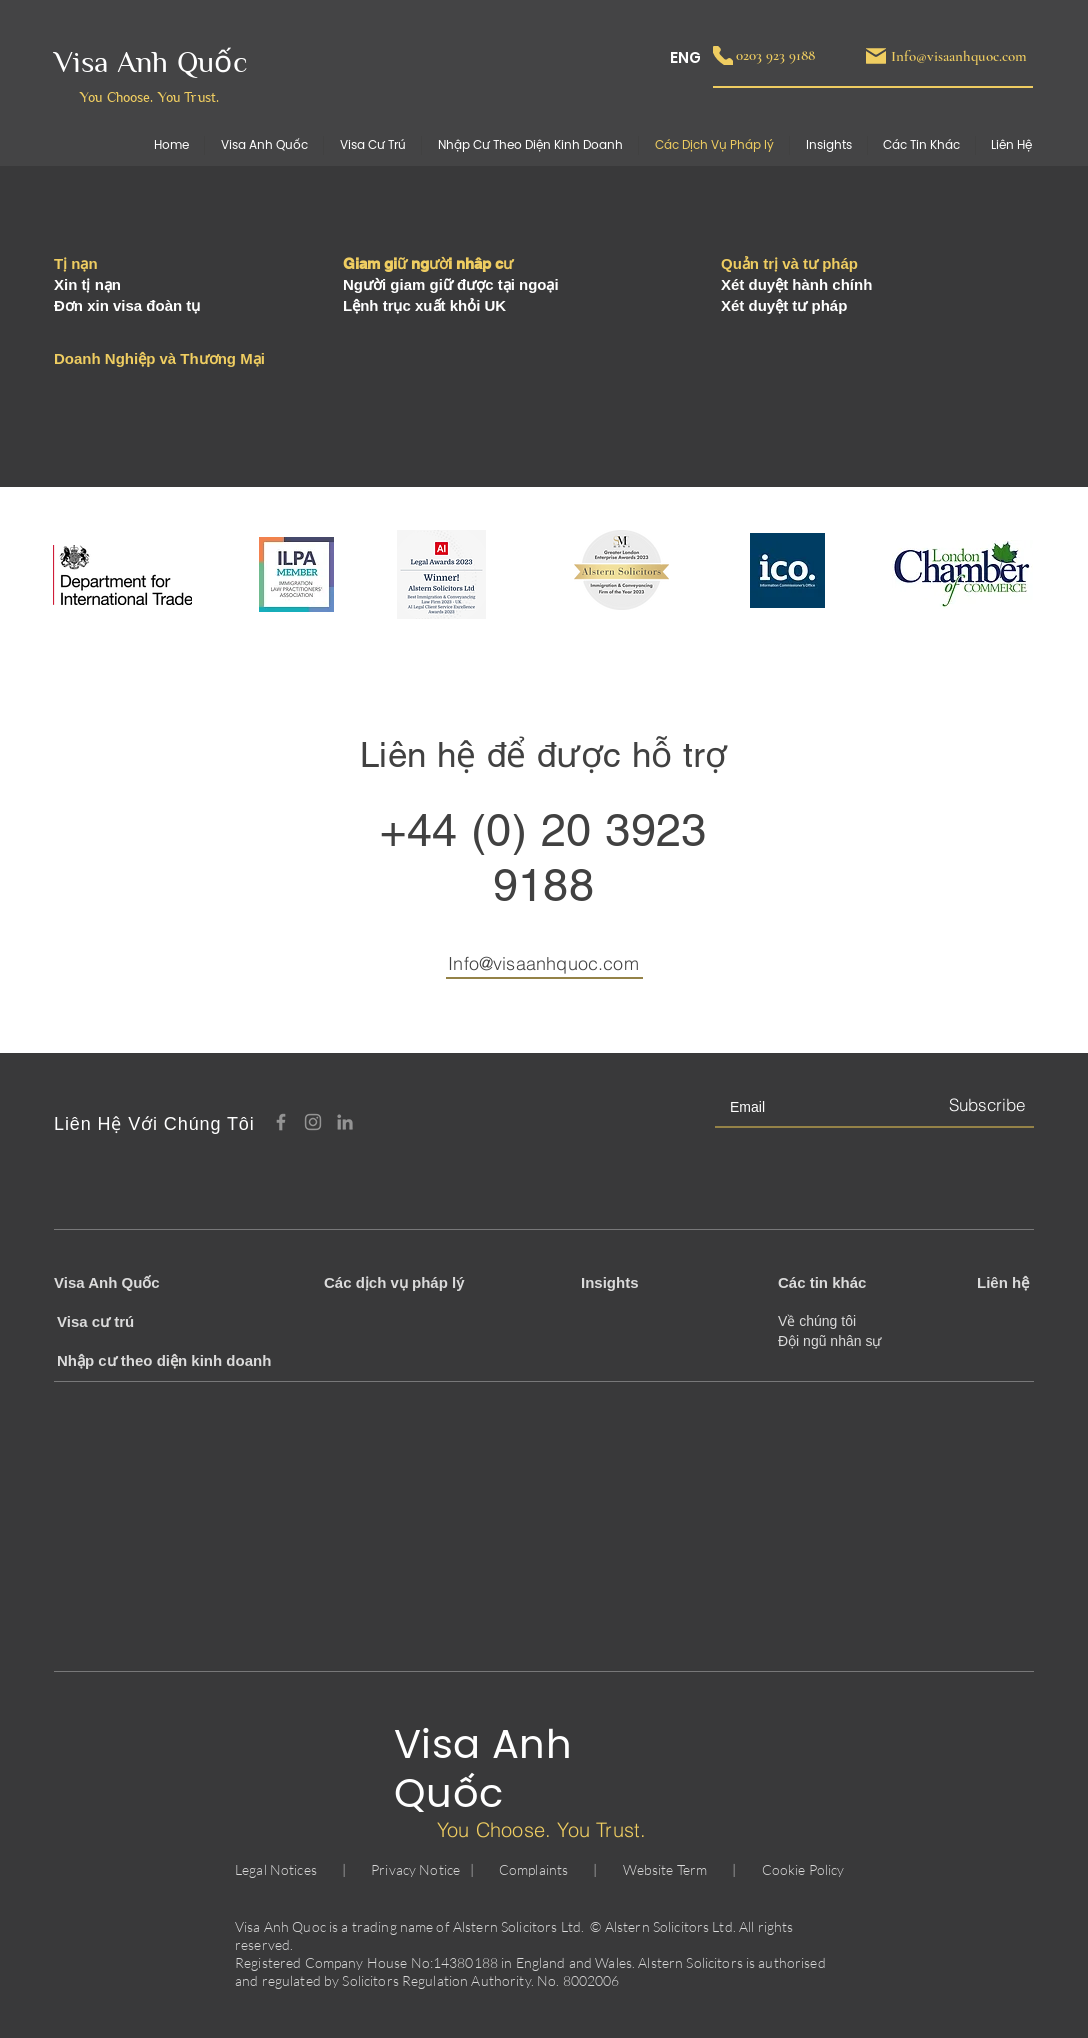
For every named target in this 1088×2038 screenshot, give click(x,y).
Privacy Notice (415, 1869)
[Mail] (876, 55)
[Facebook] (281, 1122)
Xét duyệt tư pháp (784, 305)
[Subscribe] (985, 1105)
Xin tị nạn (87, 284)
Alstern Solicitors (505, 1926)
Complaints (533, 1869)
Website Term (665, 1869)
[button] (921, 145)
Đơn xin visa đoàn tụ (127, 305)
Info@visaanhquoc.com (543, 963)
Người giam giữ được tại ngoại (451, 284)
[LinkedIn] (345, 1122)
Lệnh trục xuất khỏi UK (424, 305)
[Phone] (723, 55)
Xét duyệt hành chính (796, 284)
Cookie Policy (803, 1869)
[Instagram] (313, 1122)
